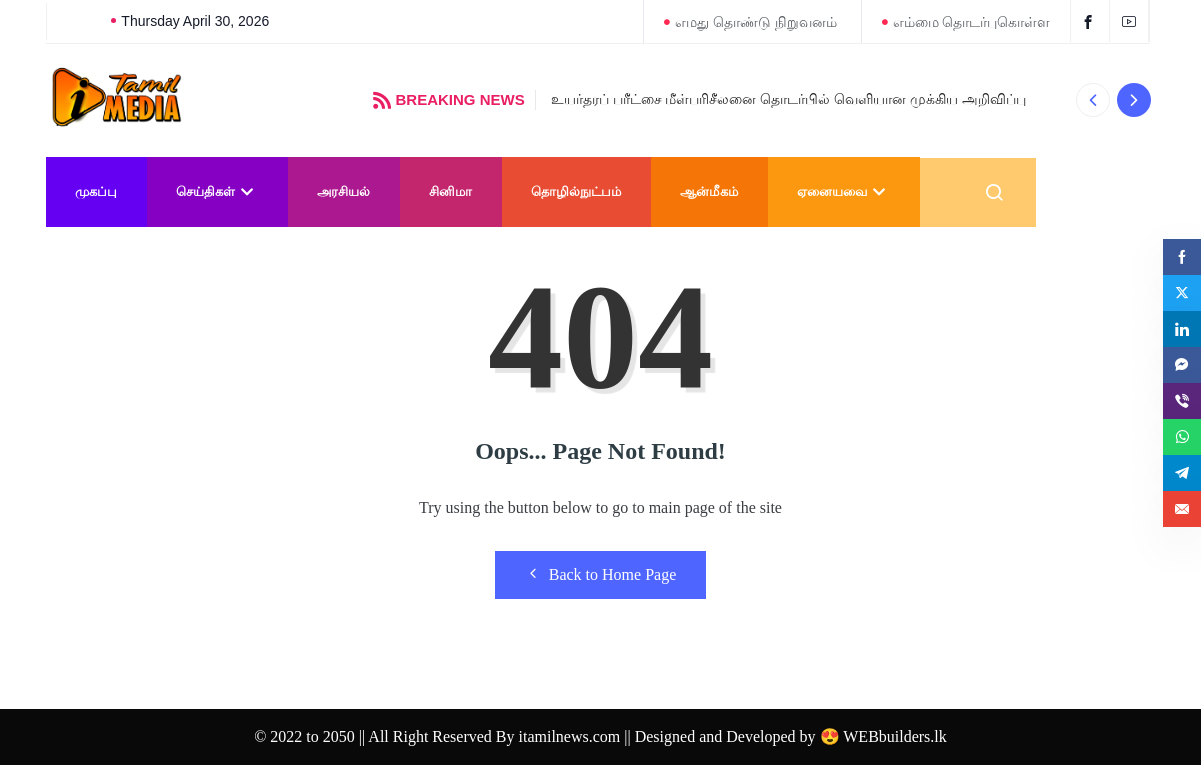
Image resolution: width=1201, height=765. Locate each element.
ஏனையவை (843, 191)
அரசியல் (343, 191)
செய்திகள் (217, 191)
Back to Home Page (601, 574)
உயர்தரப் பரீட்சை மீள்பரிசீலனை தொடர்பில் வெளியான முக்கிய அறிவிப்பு (788, 99)
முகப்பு (96, 191)
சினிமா (450, 191)
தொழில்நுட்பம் (576, 191)
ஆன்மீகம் (709, 191)
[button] (1093, 100)
